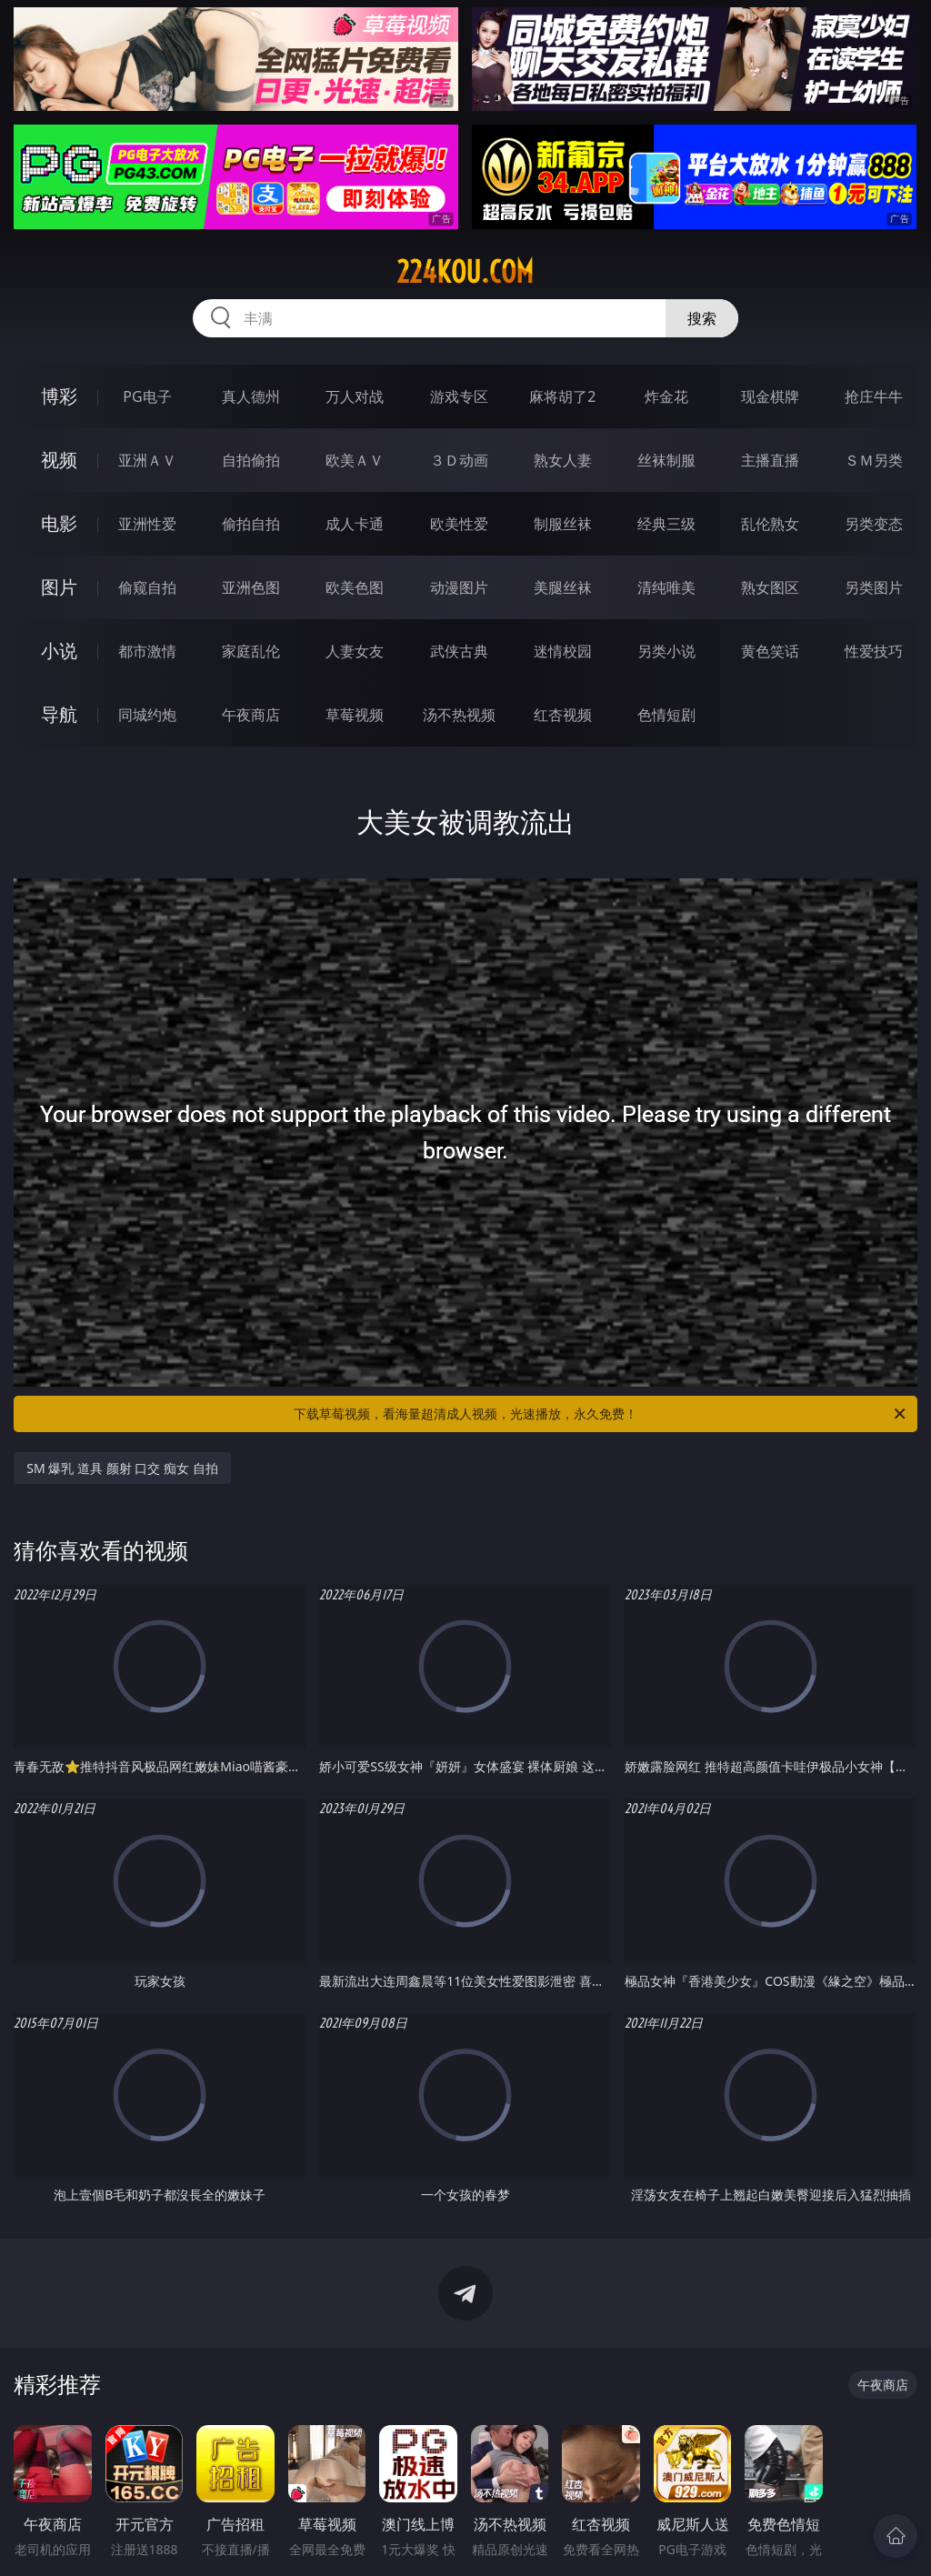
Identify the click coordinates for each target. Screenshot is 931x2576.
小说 (59, 650)
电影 (59, 523)
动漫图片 (459, 587)
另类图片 (874, 587)
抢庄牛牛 (874, 396)
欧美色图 (354, 587)
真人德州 (251, 396)
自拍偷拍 (251, 460)
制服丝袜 (563, 524)
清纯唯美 (666, 587)
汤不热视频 (459, 715)
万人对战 (354, 396)
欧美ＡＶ (354, 460)
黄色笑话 (770, 651)
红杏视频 (563, 715)
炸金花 (666, 396)
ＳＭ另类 (874, 460)
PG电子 (147, 396)
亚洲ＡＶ (147, 460)
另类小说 (666, 651)
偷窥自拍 (147, 587)
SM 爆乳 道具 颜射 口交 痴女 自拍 (121, 1468)
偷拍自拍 (251, 524)
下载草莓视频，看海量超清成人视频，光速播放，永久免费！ (601, 1414)
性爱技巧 (874, 651)
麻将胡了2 (562, 396)
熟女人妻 (563, 460)
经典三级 (666, 524)
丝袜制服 (666, 460)
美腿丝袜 (563, 587)
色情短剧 (666, 715)
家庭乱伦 (251, 651)
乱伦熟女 (770, 524)
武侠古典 (459, 651)
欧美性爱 (459, 524)
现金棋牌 (770, 396)
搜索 (701, 318)
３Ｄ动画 (459, 460)
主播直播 (770, 460)
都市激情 (147, 651)
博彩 (59, 396)
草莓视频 (354, 715)
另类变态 (874, 524)
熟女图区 (770, 587)
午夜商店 (251, 715)
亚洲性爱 (147, 524)
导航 (59, 714)
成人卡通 (354, 524)
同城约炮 (147, 715)
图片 (59, 587)
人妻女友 (354, 651)
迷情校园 (563, 651)
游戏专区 (459, 396)
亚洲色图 (251, 587)
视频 (59, 459)
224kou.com (465, 272)
